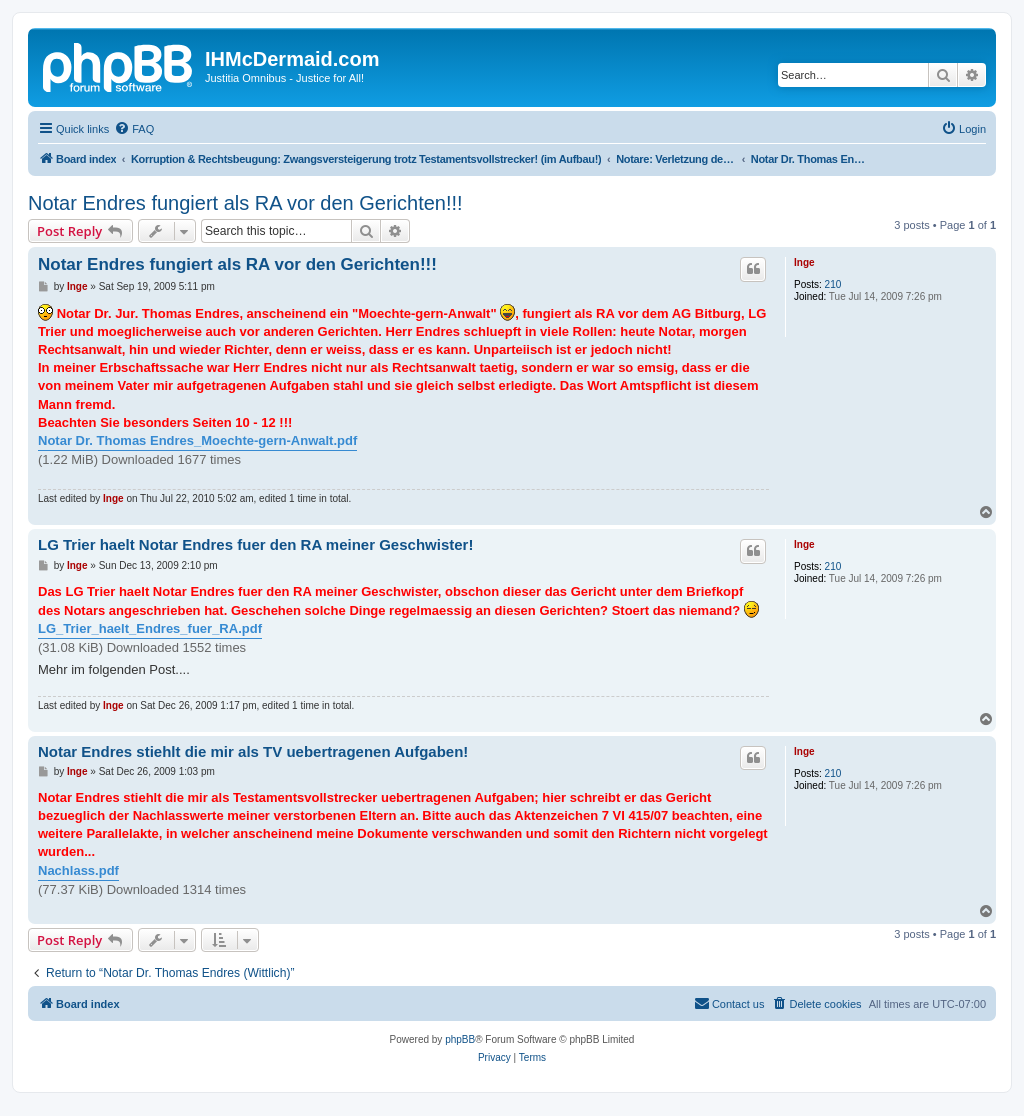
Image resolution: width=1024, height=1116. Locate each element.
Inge (804, 262)
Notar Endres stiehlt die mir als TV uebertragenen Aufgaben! (253, 751)
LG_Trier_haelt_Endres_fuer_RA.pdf (150, 628)
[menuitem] (134, 129)
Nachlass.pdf (78, 870)
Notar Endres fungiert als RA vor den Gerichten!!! (245, 203)
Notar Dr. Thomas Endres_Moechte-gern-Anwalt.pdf (197, 440)
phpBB (460, 1039)
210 (833, 284)
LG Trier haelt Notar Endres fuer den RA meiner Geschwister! (255, 544)
